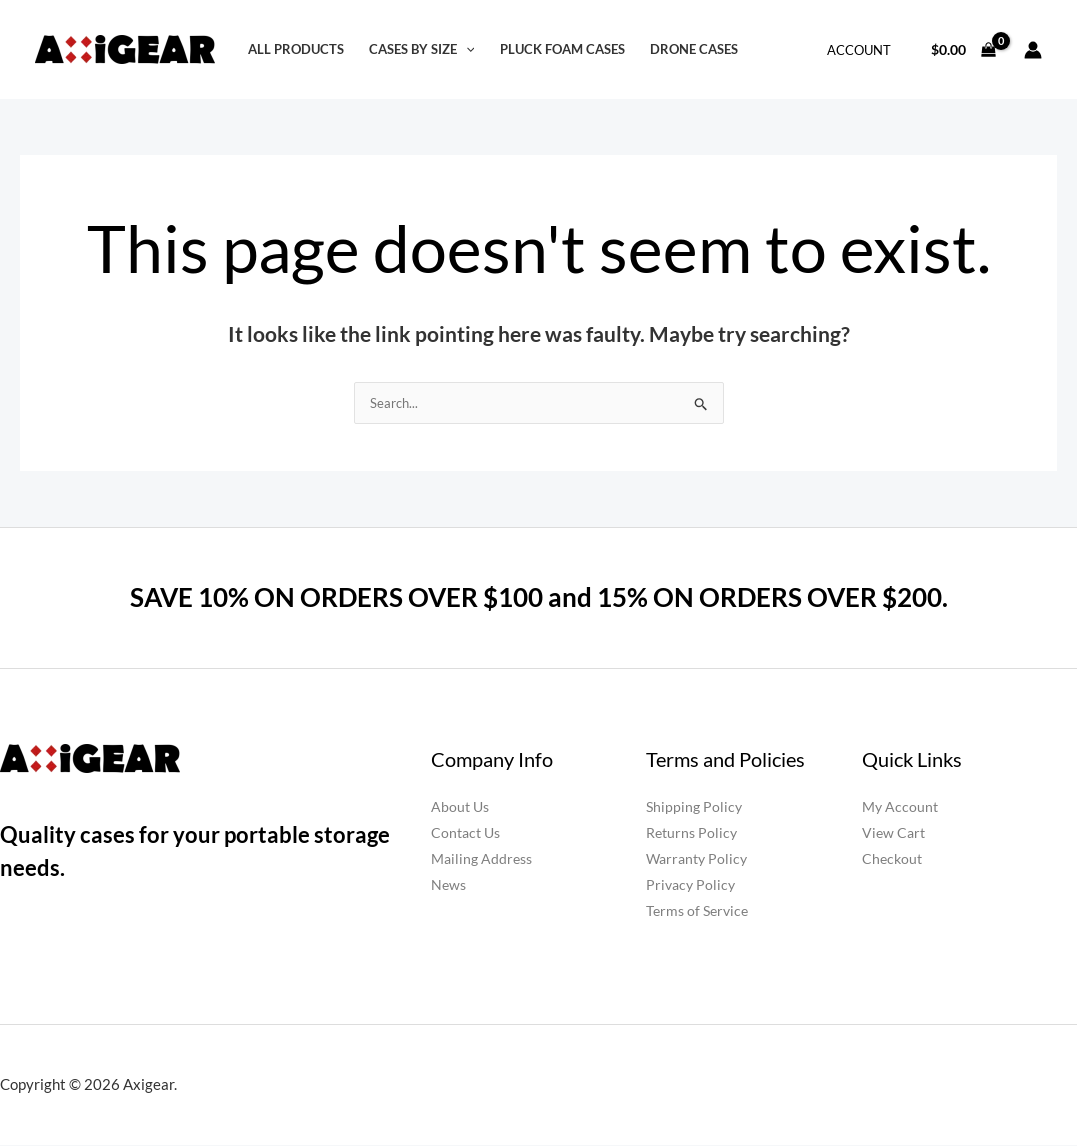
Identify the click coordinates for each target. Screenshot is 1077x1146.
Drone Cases (694, 49)
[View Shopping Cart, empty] (964, 49)
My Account (900, 807)
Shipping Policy (694, 807)
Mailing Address (481, 859)
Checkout (892, 859)
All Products (296, 49)
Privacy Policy (690, 885)
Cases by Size (422, 49)
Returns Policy (691, 833)
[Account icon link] (1033, 50)
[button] (466, 49)
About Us (460, 807)
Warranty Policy (696, 859)
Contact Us (465, 833)
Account (859, 50)
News (448, 885)
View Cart (893, 833)
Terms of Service (697, 911)
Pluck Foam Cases (562, 49)
